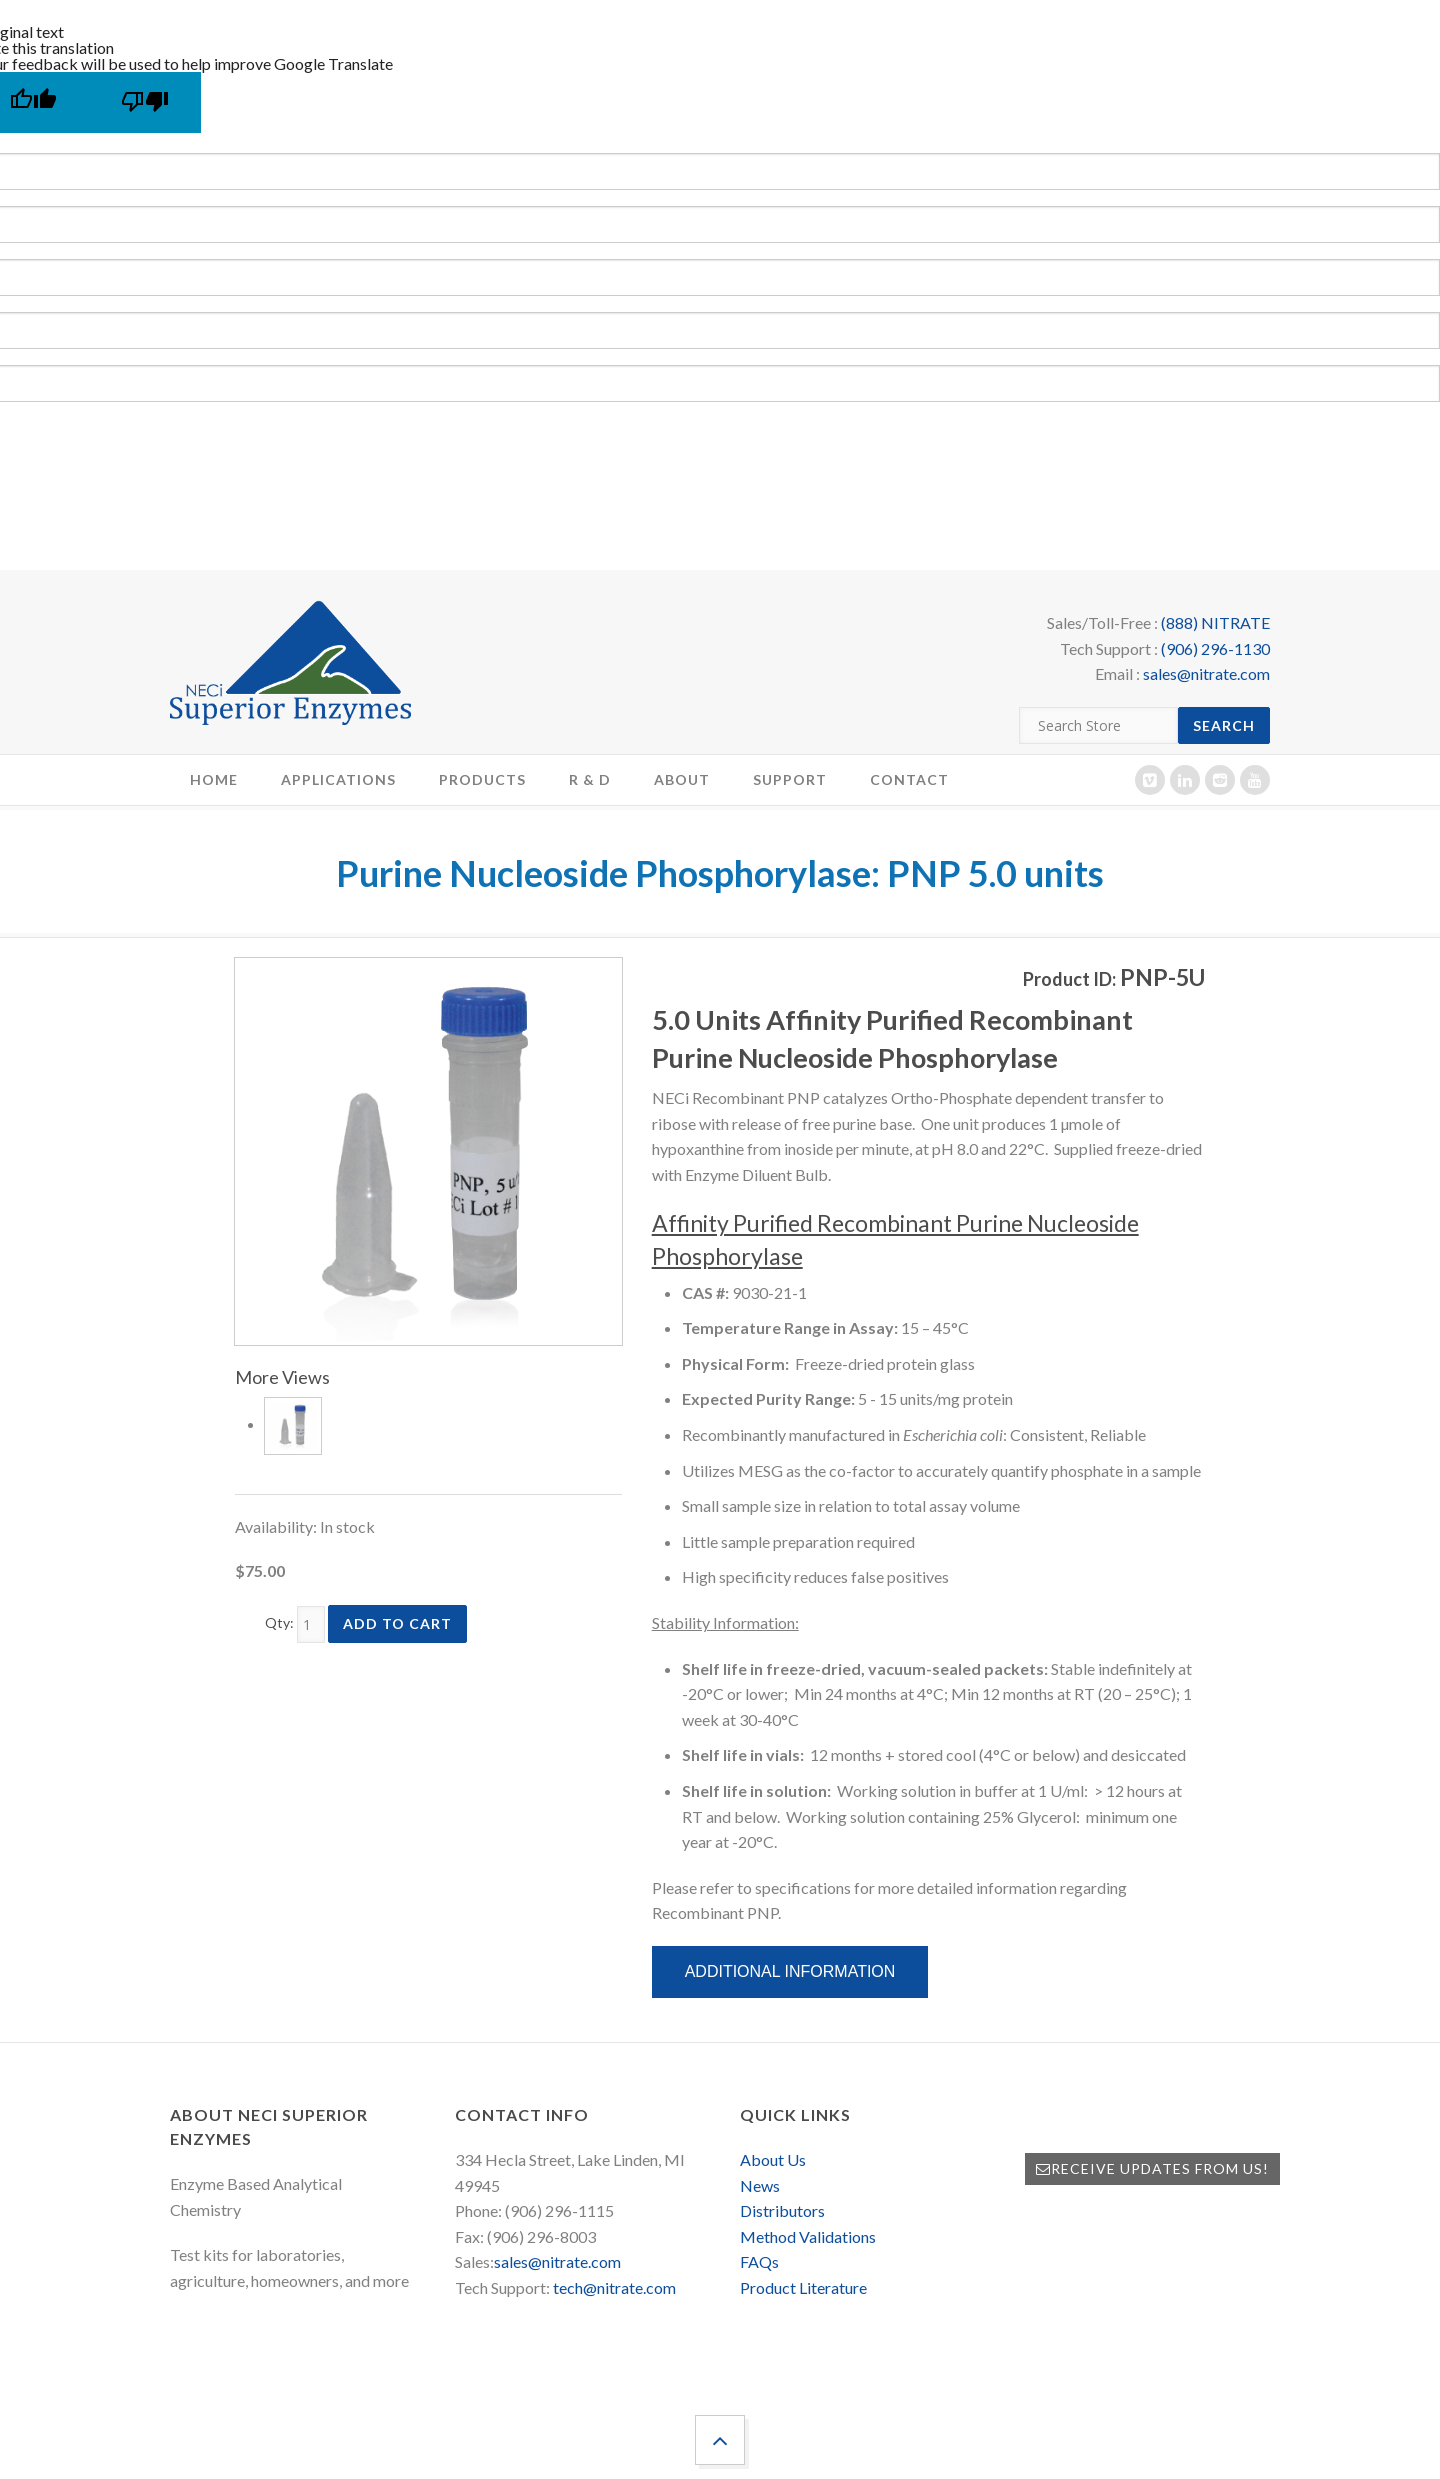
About (682, 779)
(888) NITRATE (1215, 622)
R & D (590, 779)
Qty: (279, 1622)
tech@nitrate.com (614, 2287)
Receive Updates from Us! (1152, 2168)
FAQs (759, 2261)
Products (482, 779)
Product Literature (803, 2287)
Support (790, 779)
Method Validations (808, 2236)
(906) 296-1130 (1215, 648)
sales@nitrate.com (1206, 673)
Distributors (782, 2210)
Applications (338, 779)
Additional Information (790, 1971)
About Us (773, 2159)
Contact (909, 779)
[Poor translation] (145, 102)
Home (214, 779)
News (760, 2185)
